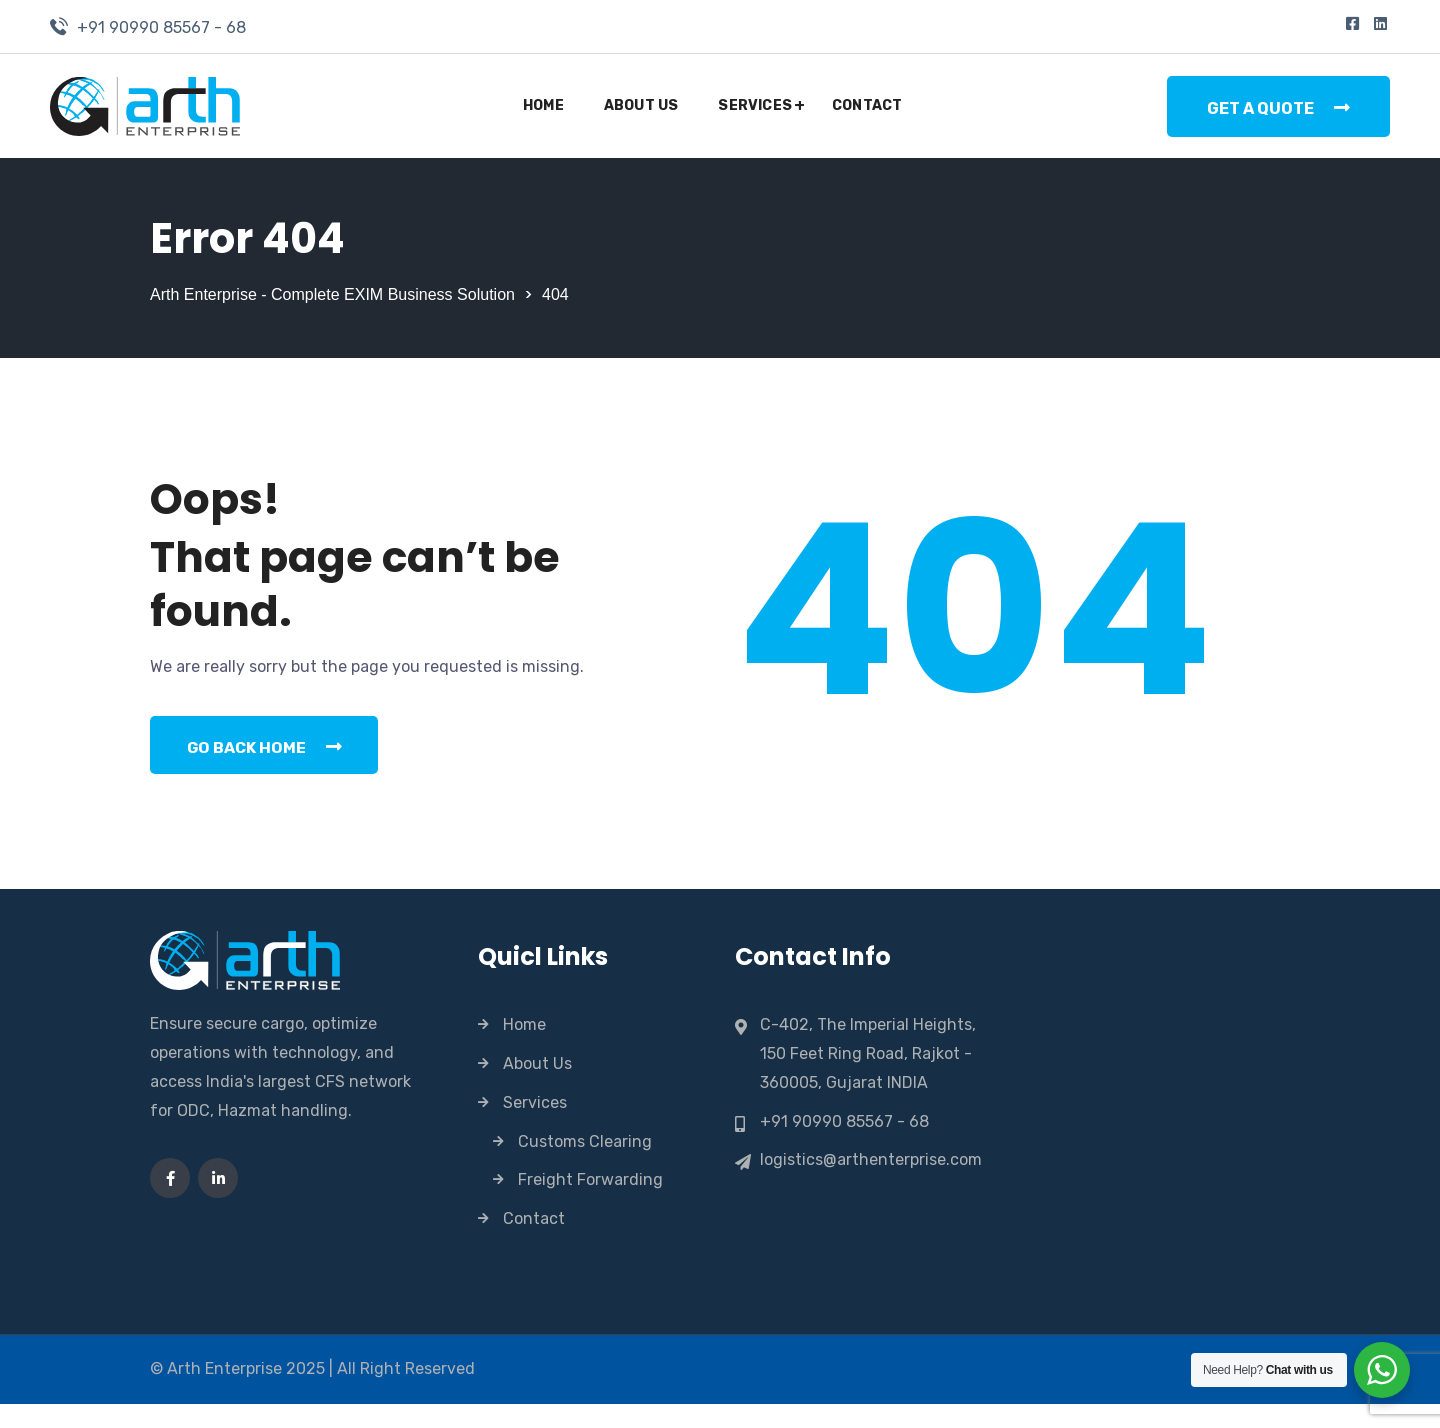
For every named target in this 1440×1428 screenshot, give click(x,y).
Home (543, 105)
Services (755, 105)
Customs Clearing (585, 1165)
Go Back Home (268, 769)
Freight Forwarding (590, 1203)
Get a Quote (1278, 108)
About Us (641, 105)
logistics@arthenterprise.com (871, 1184)
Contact (867, 105)
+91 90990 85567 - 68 (161, 27)
